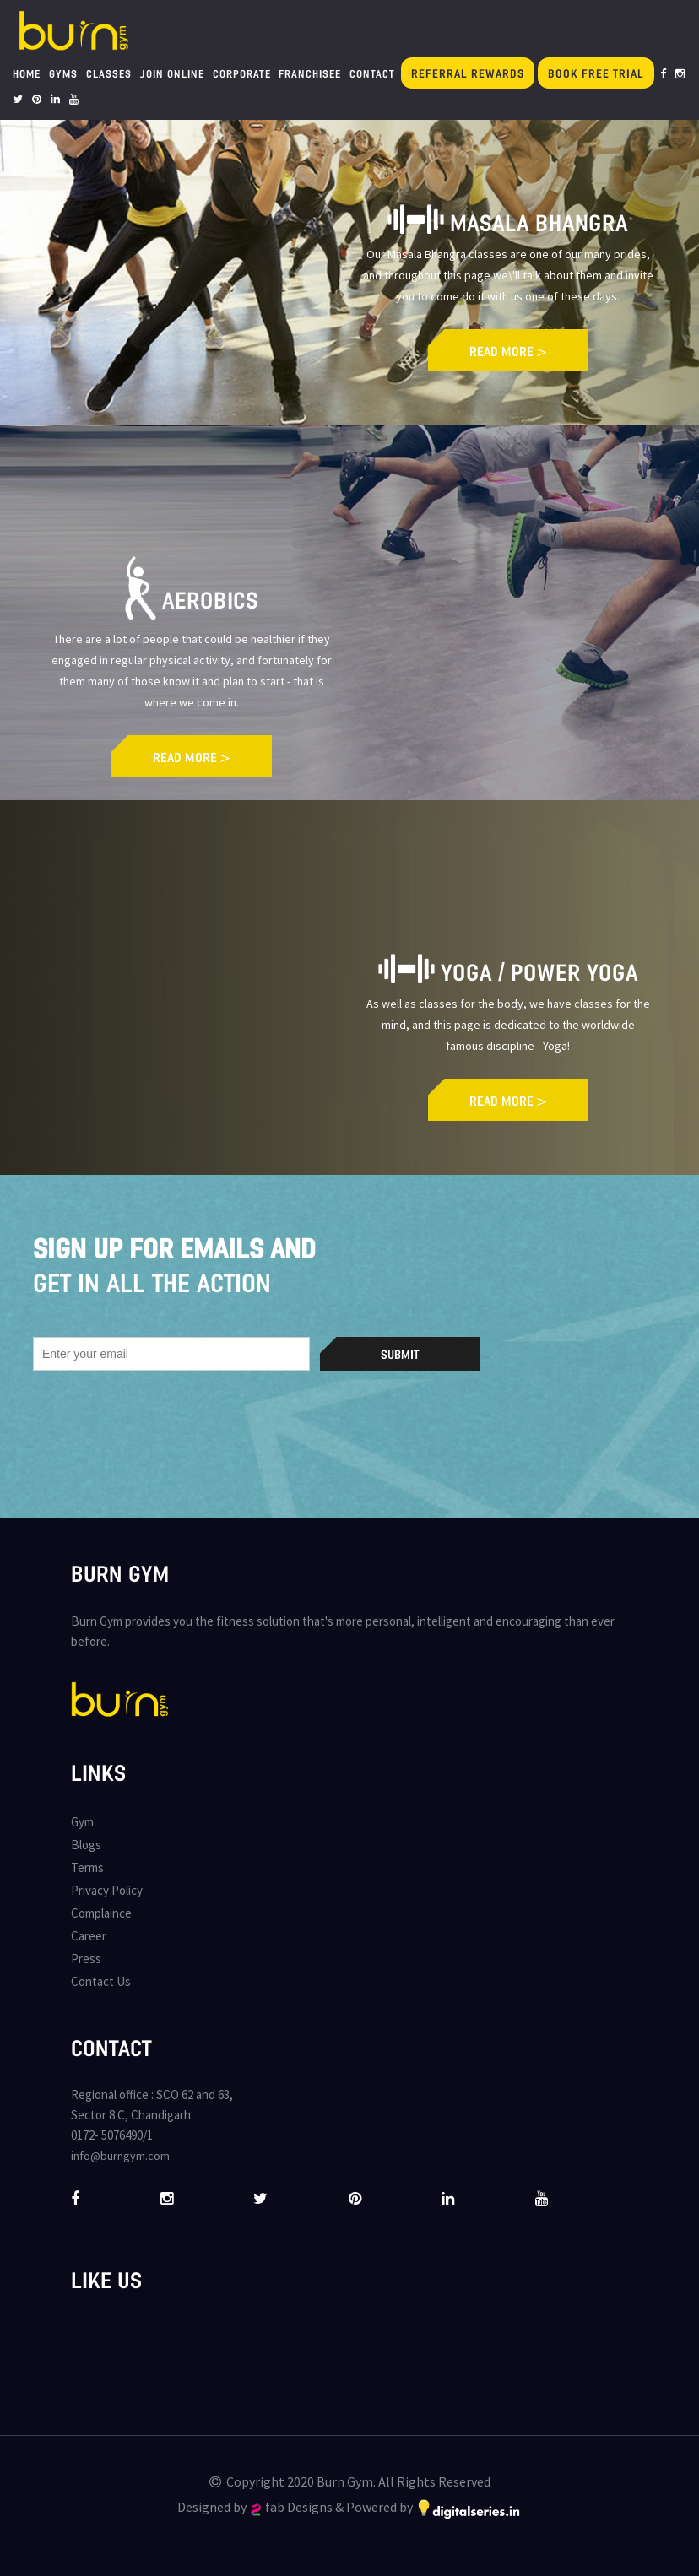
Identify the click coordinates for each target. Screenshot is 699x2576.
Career (88, 1936)
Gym (82, 1822)
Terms (87, 1867)
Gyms (63, 73)
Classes (109, 73)
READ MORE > (507, 351)
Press (86, 1959)
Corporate (242, 73)
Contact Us (101, 1981)
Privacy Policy (107, 1890)
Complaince (101, 1913)
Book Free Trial (596, 73)
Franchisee (310, 73)
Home (27, 73)
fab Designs (292, 2506)
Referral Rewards (467, 73)
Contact (372, 73)
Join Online (172, 73)
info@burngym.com (120, 2155)
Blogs (86, 1845)
